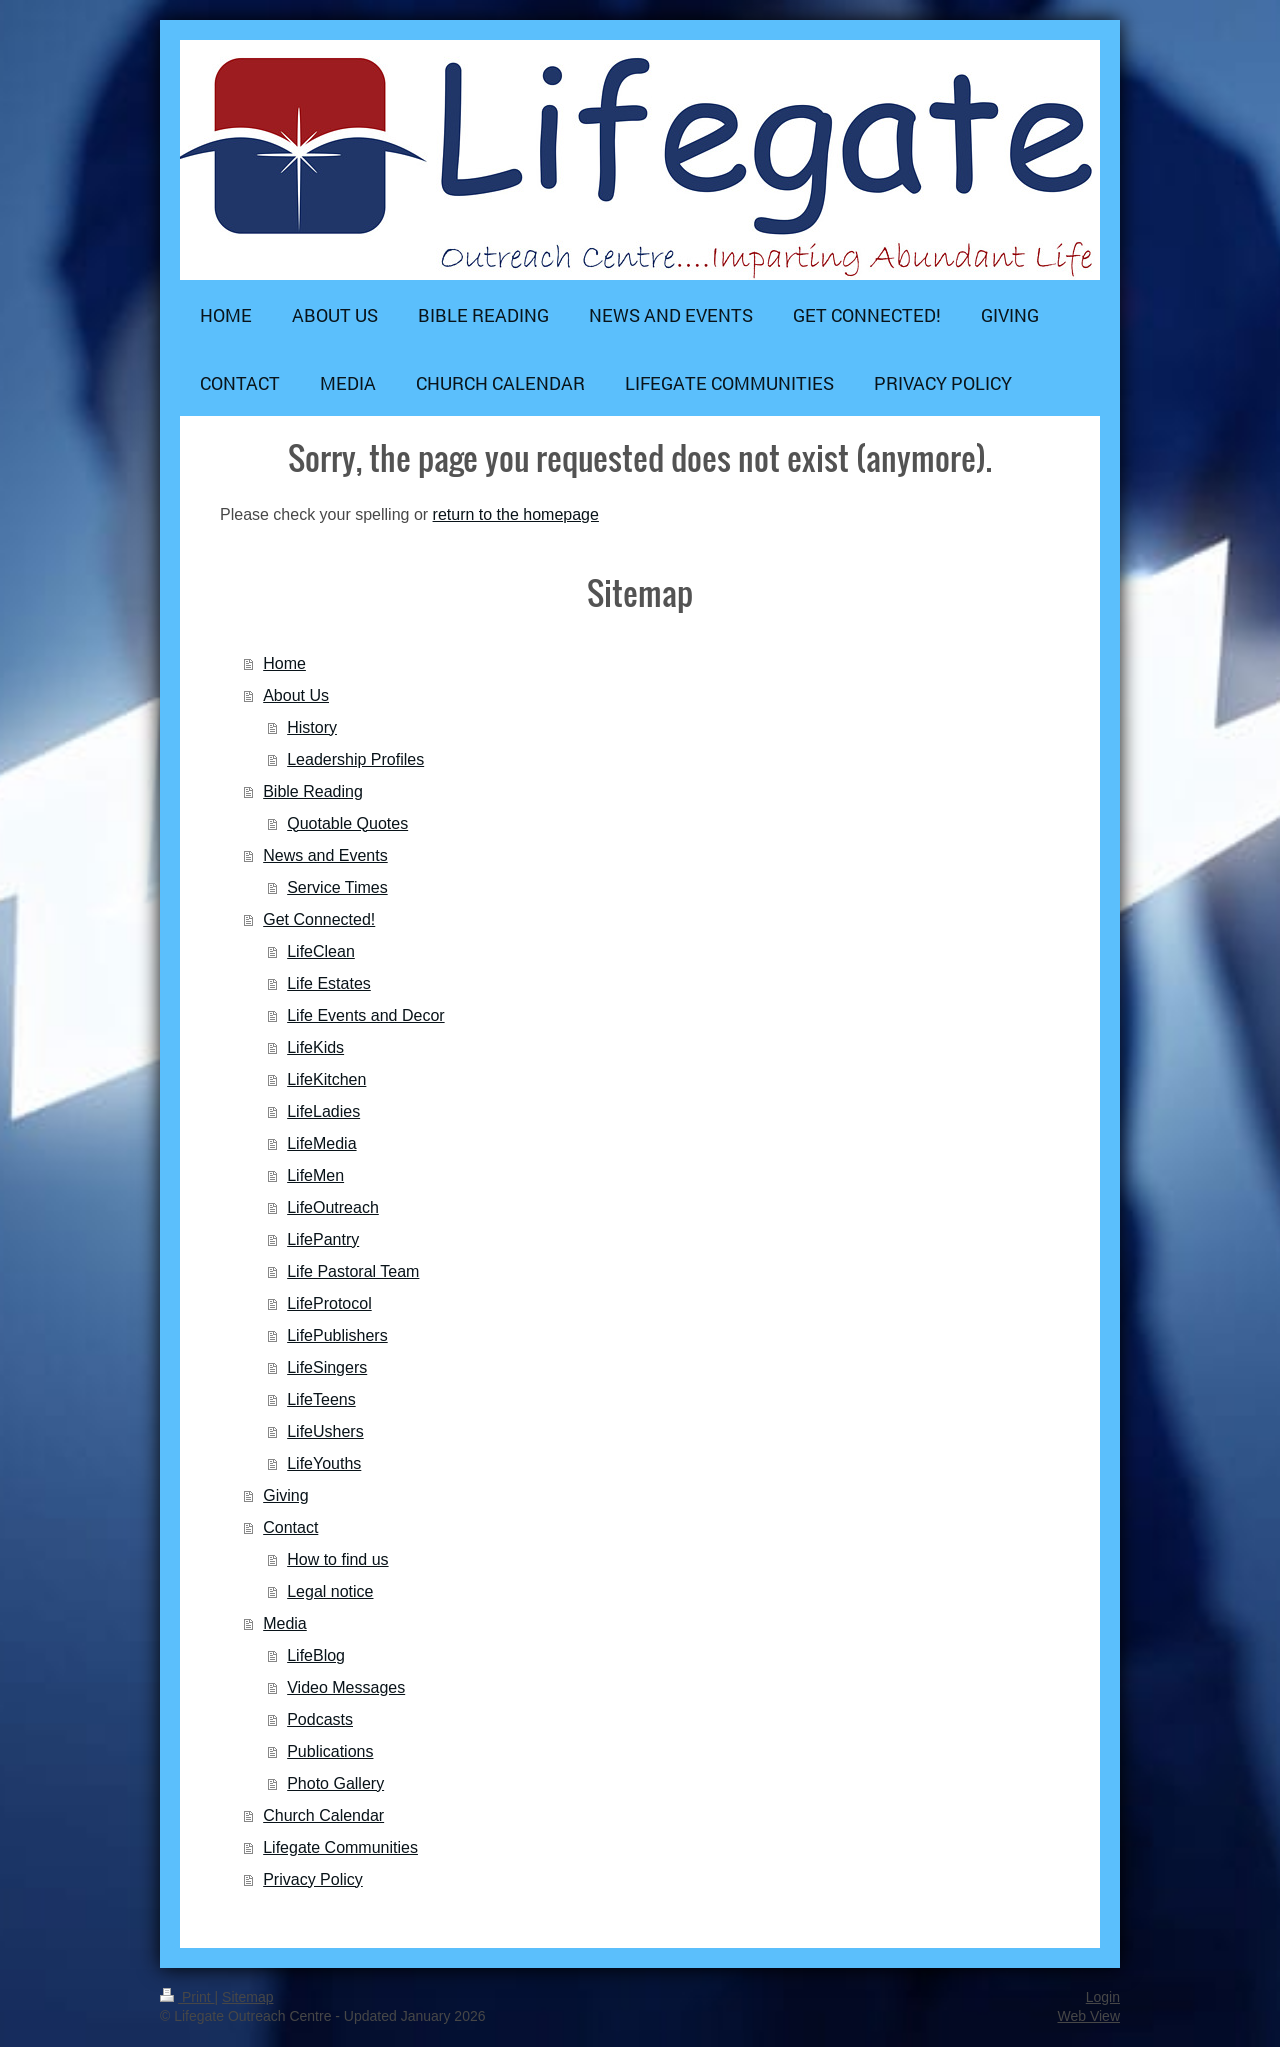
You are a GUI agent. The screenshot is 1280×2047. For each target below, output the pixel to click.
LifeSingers (327, 1367)
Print (187, 1997)
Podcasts (320, 1719)
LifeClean (321, 951)
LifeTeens (321, 1399)
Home (284, 663)
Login (1103, 1997)
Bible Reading (313, 791)
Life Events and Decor (365, 1015)
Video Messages (346, 1687)
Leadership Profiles (355, 759)
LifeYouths (324, 1463)
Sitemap (247, 1997)
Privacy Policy (313, 1879)
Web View (1088, 2016)
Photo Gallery (335, 1783)
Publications (330, 1751)
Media (285, 1623)
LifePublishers (337, 1335)
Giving (285, 1495)
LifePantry (323, 1239)
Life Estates (329, 983)
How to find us (337, 1559)
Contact (290, 1527)
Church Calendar (323, 1815)
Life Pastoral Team (353, 1271)
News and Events (325, 855)
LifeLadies (323, 1111)
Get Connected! (319, 919)
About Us (296, 695)
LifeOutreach (333, 1207)
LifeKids (315, 1047)
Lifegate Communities (340, 1847)
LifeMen (315, 1175)
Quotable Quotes (347, 823)
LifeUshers (325, 1431)
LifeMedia (321, 1143)
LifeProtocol (329, 1303)
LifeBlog (316, 1655)
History (312, 727)
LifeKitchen (326, 1079)
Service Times (337, 887)
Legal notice (330, 1591)
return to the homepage (516, 514)
